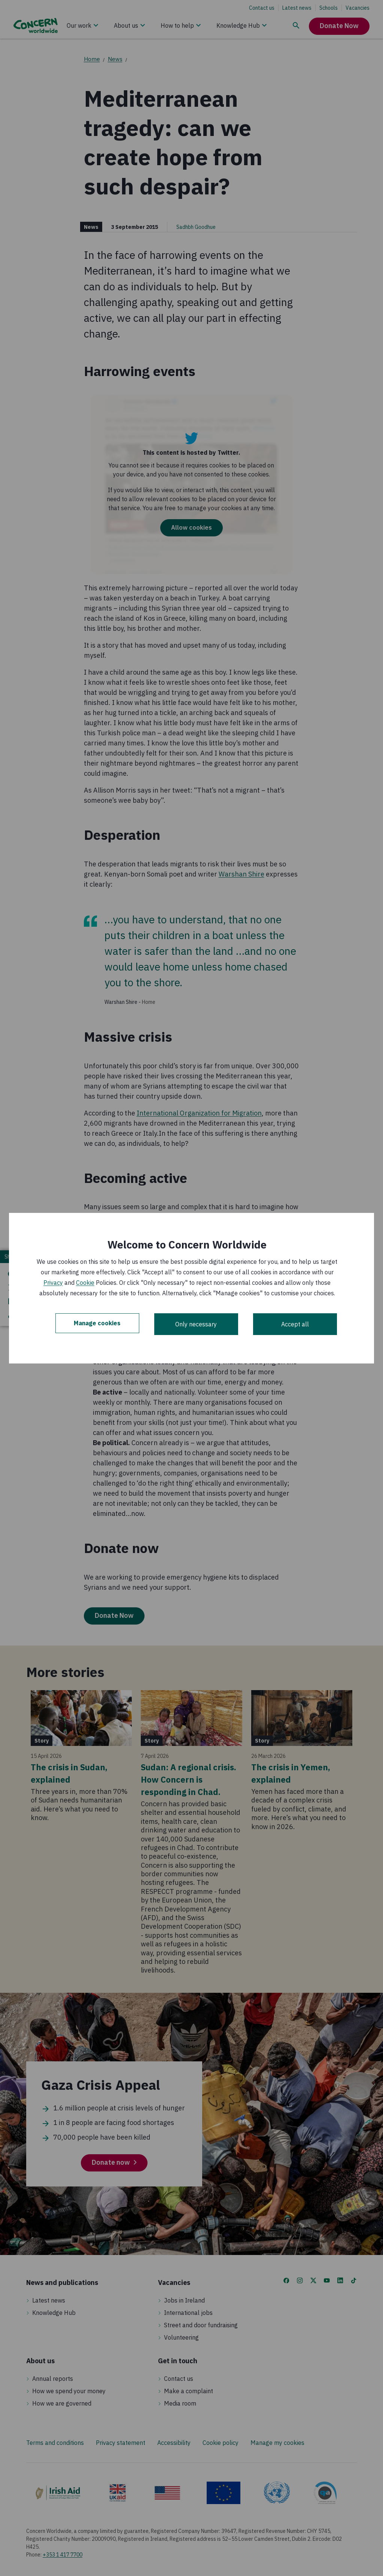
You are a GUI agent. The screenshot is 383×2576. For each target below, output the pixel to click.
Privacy (53, 1282)
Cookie (85, 1282)
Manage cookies (97, 1324)
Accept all (295, 1324)
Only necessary (196, 1324)
